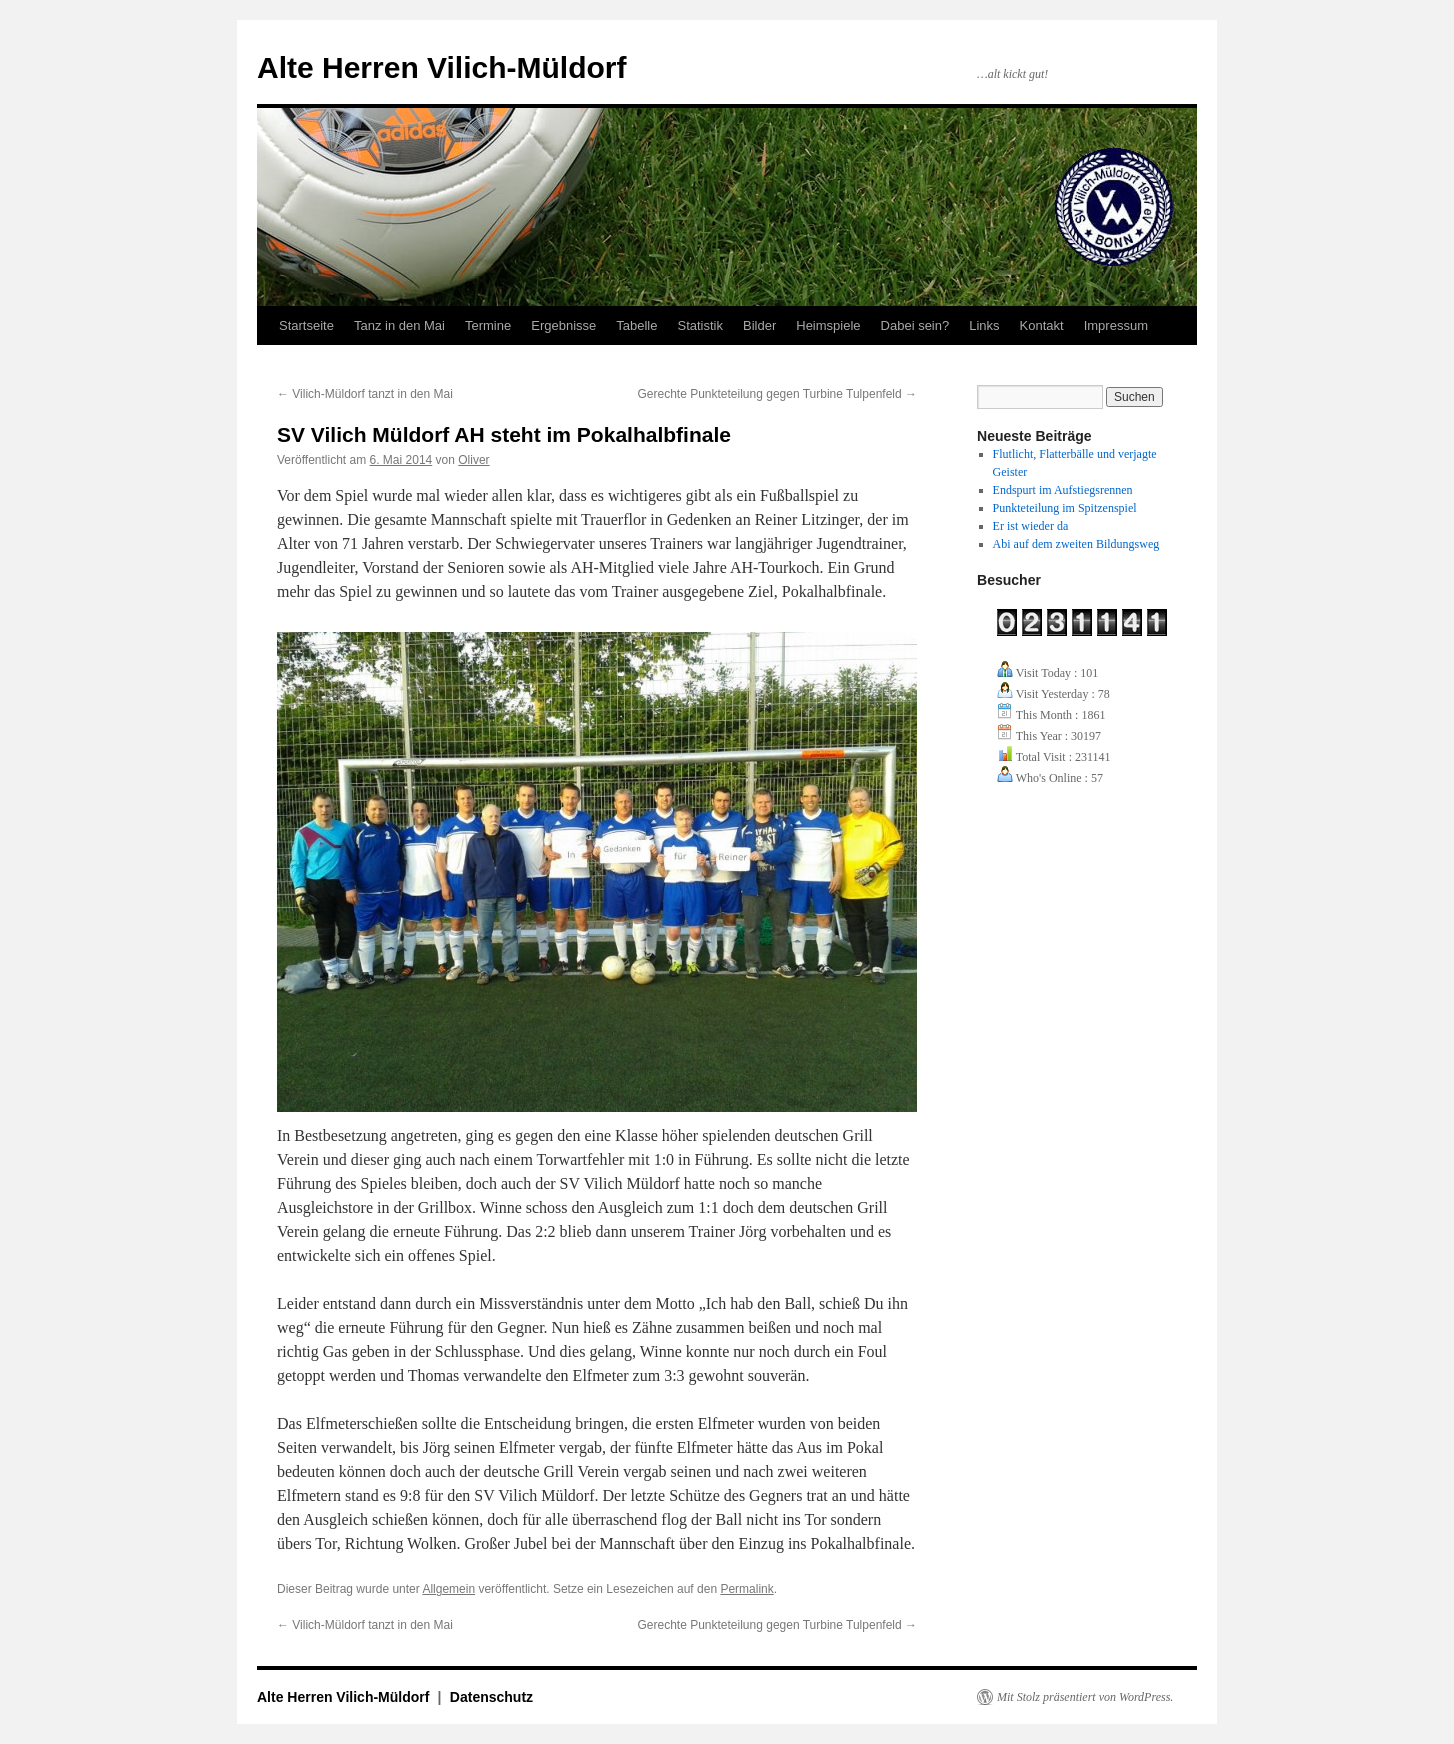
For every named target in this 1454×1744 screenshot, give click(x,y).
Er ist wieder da (1031, 526)
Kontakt (1042, 325)
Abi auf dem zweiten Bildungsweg (1076, 544)
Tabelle (636, 325)
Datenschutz (491, 1697)
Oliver (473, 460)
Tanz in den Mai (399, 325)
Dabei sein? (915, 325)
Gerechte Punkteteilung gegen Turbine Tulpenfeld (777, 394)
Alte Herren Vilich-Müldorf (442, 67)
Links (984, 325)
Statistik (700, 325)
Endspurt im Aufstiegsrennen (1063, 490)
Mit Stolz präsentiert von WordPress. (1085, 1697)
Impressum (1116, 325)
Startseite (306, 325)
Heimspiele (828, 325)
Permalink (746, 1589)
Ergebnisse (563, 325)
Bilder (759, 325)
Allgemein (448, 1589)
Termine (488, 325)
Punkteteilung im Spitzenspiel (1065, 508)
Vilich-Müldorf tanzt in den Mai (365, 394)
